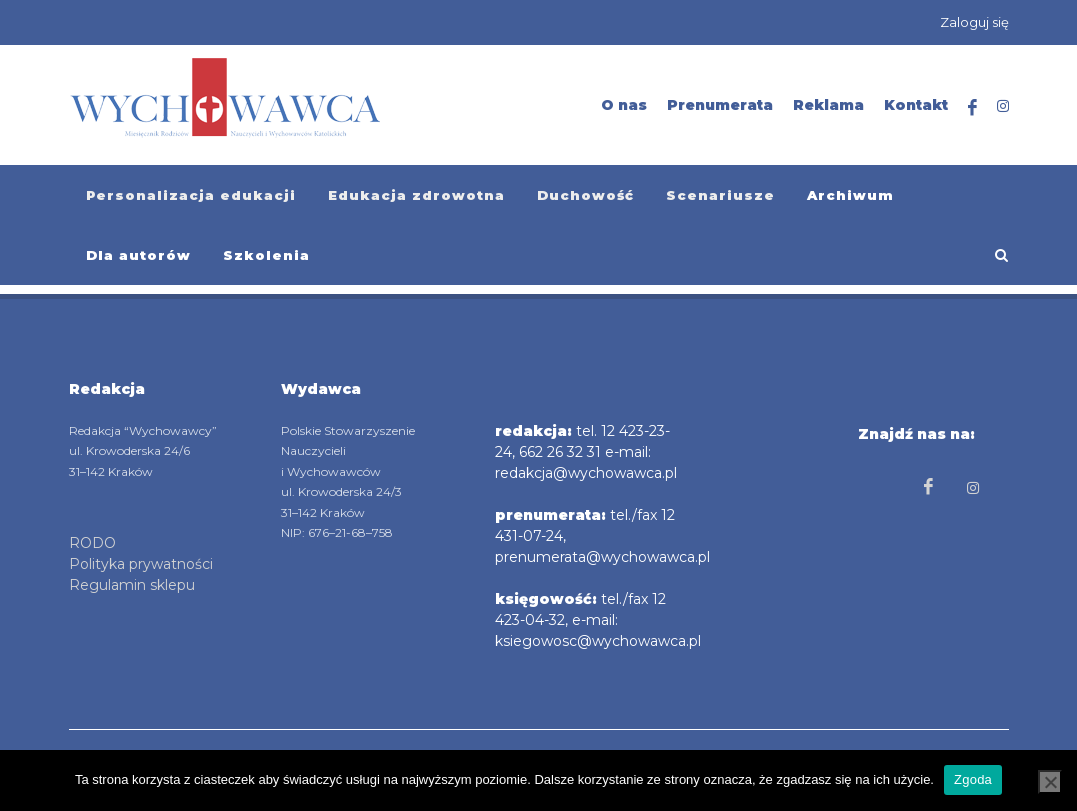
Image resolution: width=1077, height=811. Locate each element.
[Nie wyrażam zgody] (1050, 782)
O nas (624, 105)
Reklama (828, 105)
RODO (92, 543)
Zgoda (973, 779)
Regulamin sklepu (132, 585)
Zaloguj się (974, 22)
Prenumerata (720, 105)
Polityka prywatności (141, 564)
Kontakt (916, 105)
